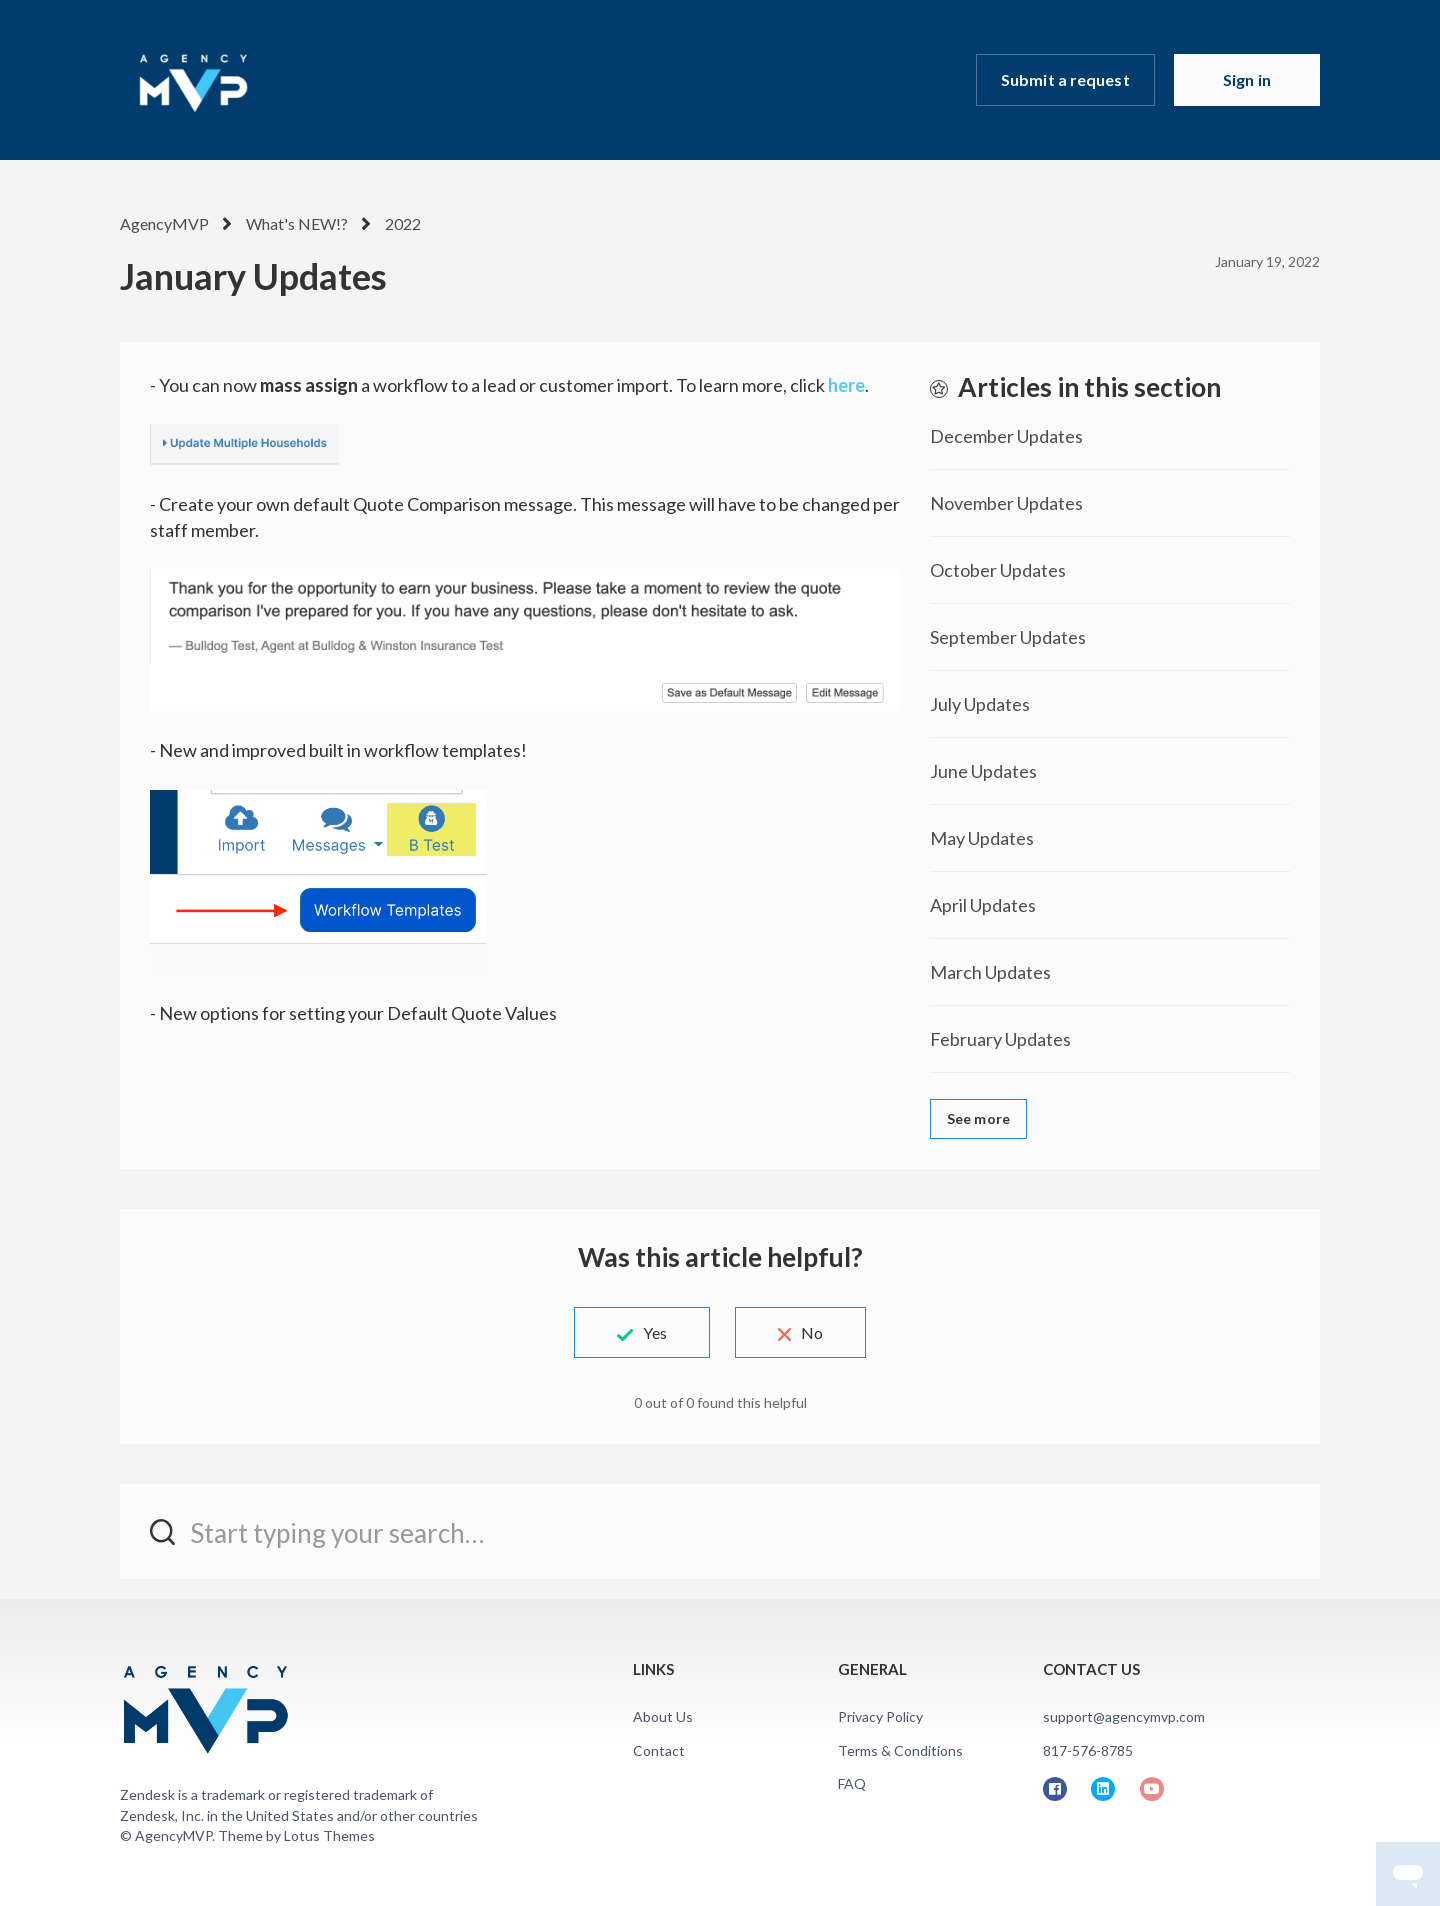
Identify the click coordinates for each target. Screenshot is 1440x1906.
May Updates (982, 838)
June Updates (983, 771)
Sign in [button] (1247, 79)
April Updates (983, 905)
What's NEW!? (297, 223)
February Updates (1000, 1039)
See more (978, 1118)
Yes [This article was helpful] (655, 1332)
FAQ (852, 1783)
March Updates (990, 972)
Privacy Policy (880, 1716)
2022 (403, 223)
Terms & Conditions (900, 1750)
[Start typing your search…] (720, 1531)
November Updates (1006, 503)
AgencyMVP (164, 223)
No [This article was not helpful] (812, 1332)
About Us (663, 1716)
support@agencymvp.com (1124, 1716)
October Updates (998, 570)
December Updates (1006, 436)
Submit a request (1065, 79)
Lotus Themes (329, 1835)
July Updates (980, 704)
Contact (659, 1750)
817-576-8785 (1088, 1750)
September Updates (1008, 637)
